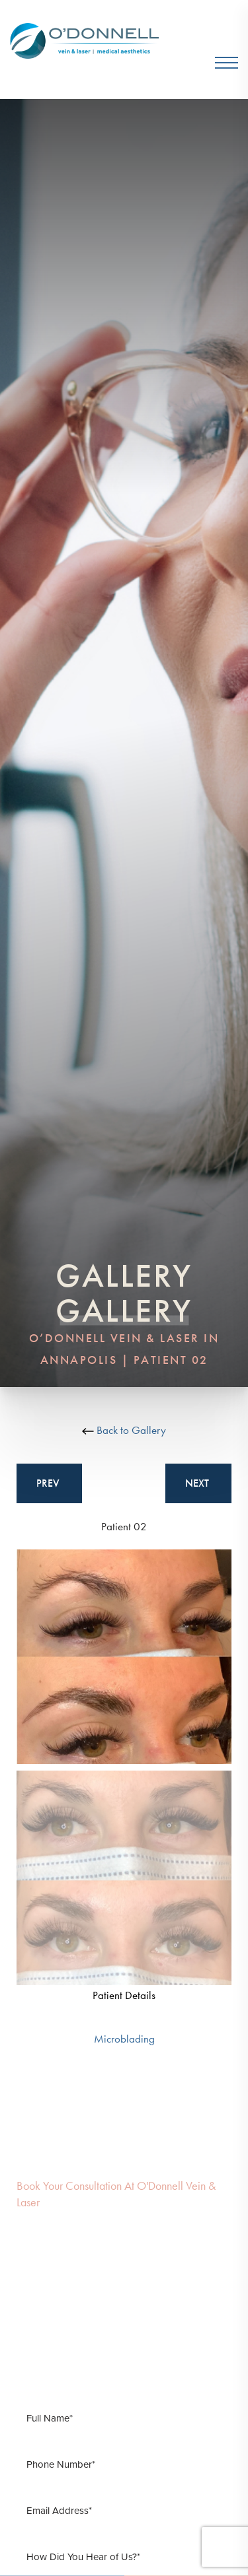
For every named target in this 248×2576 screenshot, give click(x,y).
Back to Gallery (124, 1430)
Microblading (124, 2038)
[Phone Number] (124, 2464)
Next (198, 1483)
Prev (49, 1483)
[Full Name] (124, 2418)
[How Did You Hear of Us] (124, 2556)
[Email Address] (124, 2510)
